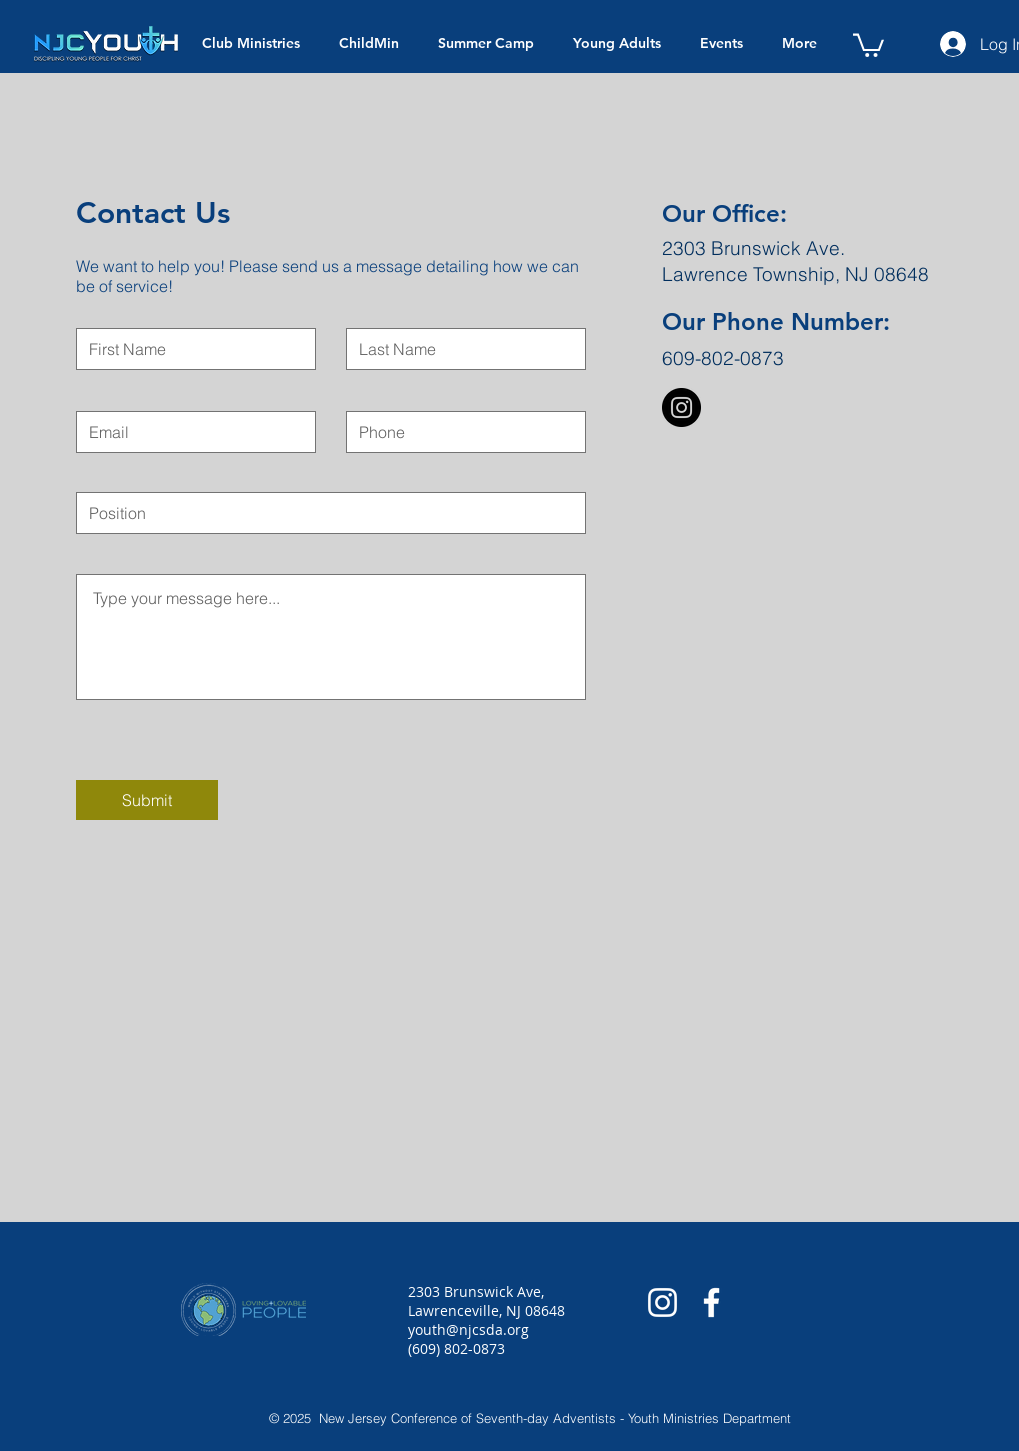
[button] (868, 44)
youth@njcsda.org (468, 1329)
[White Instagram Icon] (662, 1302)
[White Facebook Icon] (711, 1302)
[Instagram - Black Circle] (681, 407)
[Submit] (147, 800)
